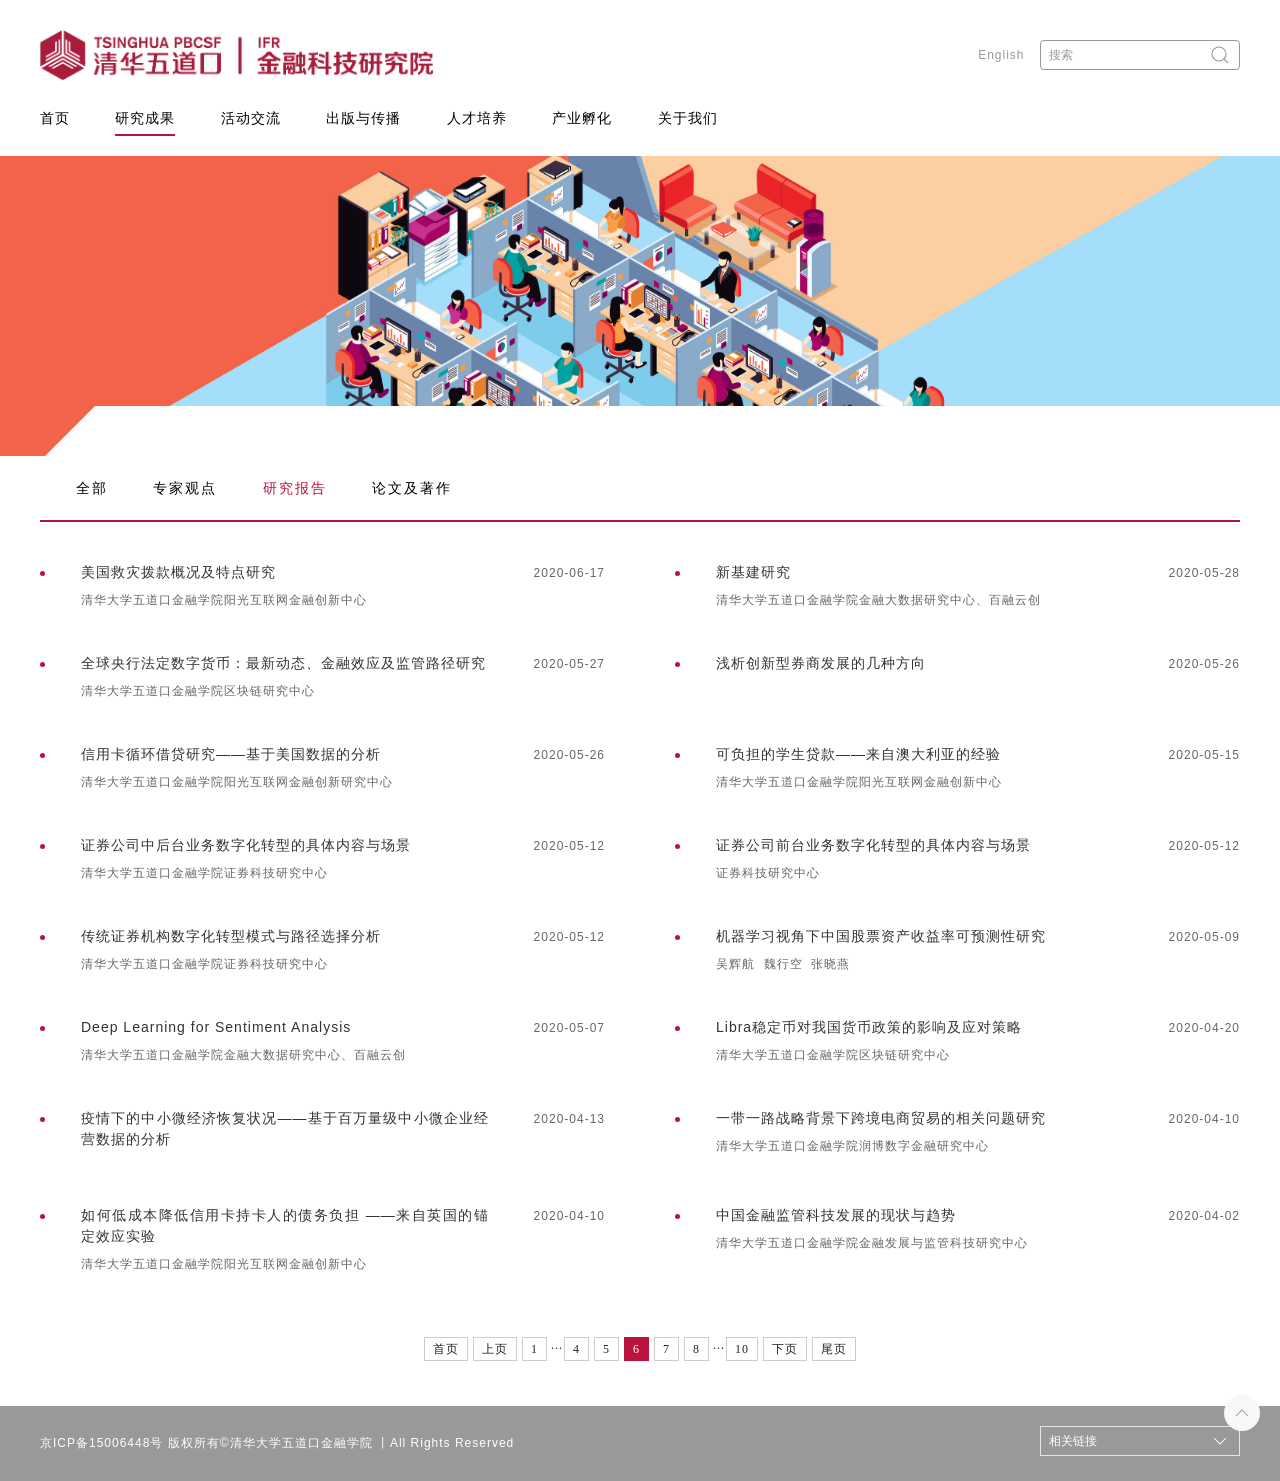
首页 (55, 118)
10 (742, 1349)
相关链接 (1073, 1441)
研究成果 (145, 118)
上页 (495, 1349)
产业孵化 (582, 118)
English (1001, 55)
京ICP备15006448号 (101, 1443)
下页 (785, 1349)
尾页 (834, 1349)
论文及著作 (412, 488)
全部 (92, 488)
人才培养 (477, 118)
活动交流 (251, 118)
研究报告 (295, 488)
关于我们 (688, 118)
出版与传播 (363, 118)
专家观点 (185, 488)
